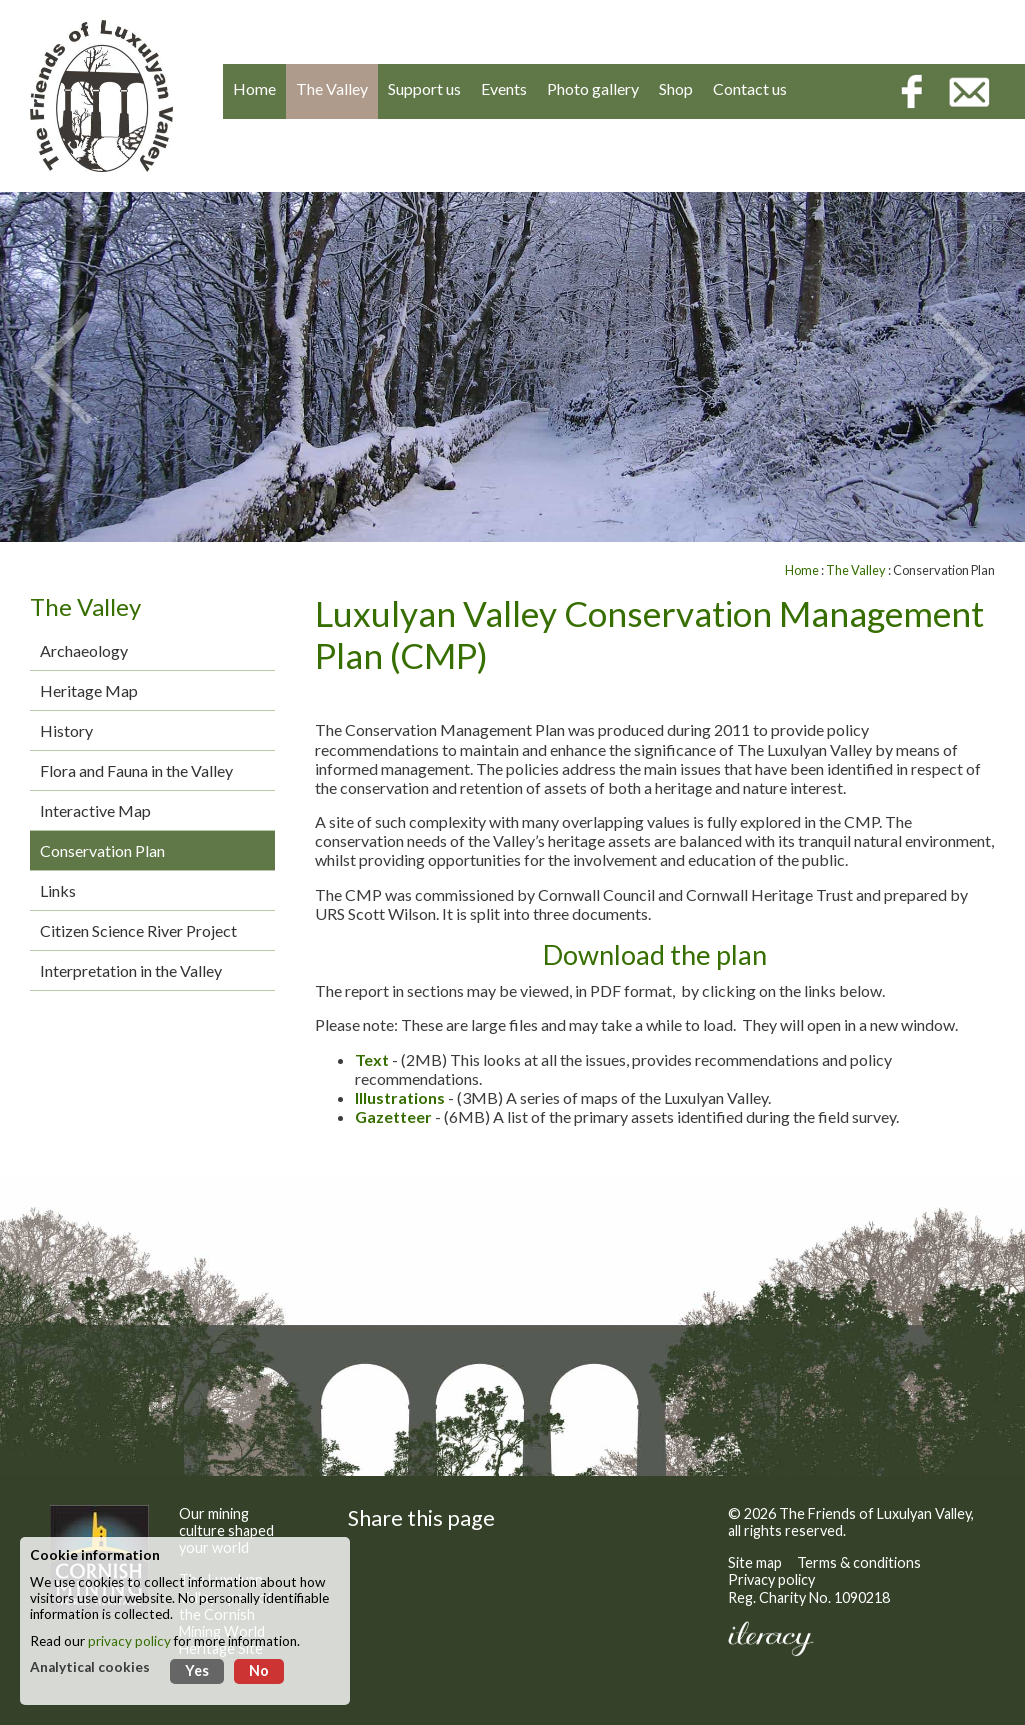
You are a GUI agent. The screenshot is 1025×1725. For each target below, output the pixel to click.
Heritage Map (89, 690)
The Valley (856, 570)
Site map (755, 1562)
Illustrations (400, 1097)
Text (372, 1059)
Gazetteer (393, 1116)
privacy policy (129, 1641)
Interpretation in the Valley (131, 970)
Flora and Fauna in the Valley (136, 770)
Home (802, 570)
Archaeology (84, 650)
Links (58, 890)
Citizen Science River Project (138, 930)
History (66, 730)
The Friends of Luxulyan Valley (875, 1513)
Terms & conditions (859, 1562)
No (259, 1670)
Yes (197, 1670)
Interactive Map (95, 810)
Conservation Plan (102, 850)
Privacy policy (771, 1579)
